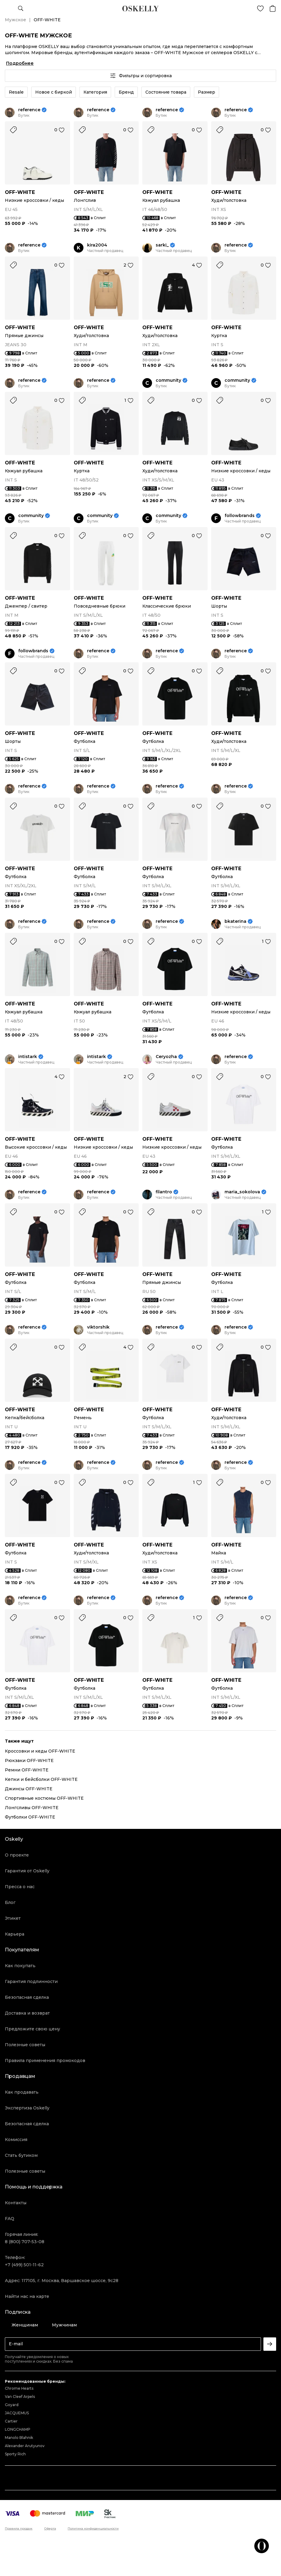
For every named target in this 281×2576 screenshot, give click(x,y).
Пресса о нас (20, 1886)
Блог (10, 1902)
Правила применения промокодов (45, 2060)
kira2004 (97, 245)
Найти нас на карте (27, 2296)
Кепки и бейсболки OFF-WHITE (41, 1779)
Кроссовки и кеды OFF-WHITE (40, 1751)
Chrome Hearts (19, 2388)
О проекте (17, 1855)
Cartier (11, 2421)
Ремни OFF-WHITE (27, 1770)
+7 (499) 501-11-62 (24, 2264)
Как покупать (20, 1965)
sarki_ (162, 245)
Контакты (15, 2202)
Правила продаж (18, 2528)
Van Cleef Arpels (20, 2396)
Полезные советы (25, 2044)
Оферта (50, 2528)
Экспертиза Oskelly (27, 2108)
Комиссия (16, 2139)
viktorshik (98, 1327)
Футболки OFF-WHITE (30, 1817)
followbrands (240, 515)
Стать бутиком (21, 2155)
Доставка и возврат (27, 2013)
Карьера (14, 1934)
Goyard (12, 2404)
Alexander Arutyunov (25, 2445)
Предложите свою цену (32, 2029)
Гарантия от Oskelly (27, 1871)
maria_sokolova (242, 1192)
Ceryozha (166, 1056)
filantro (164, 1192)
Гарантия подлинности (31, 1981)
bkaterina (235, 921)
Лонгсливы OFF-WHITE (32, 1807)
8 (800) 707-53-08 (24, 2241)
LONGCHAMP (17, 2429)
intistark (27, 1056)
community (168, 380)
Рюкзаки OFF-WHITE (29, 1760)
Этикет (13, 1918)
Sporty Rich (15, 2454)
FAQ (9, 2218)
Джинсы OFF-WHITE (28, 1788)
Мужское (15, 19)
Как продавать (22, 2092)
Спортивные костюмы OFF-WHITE (44, 1798)
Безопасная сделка (27, 1997)
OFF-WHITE (20, 192)
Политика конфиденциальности (93, 2528)
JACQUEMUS (17, 2413)
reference (29, 109)
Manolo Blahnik (19, 2437)
